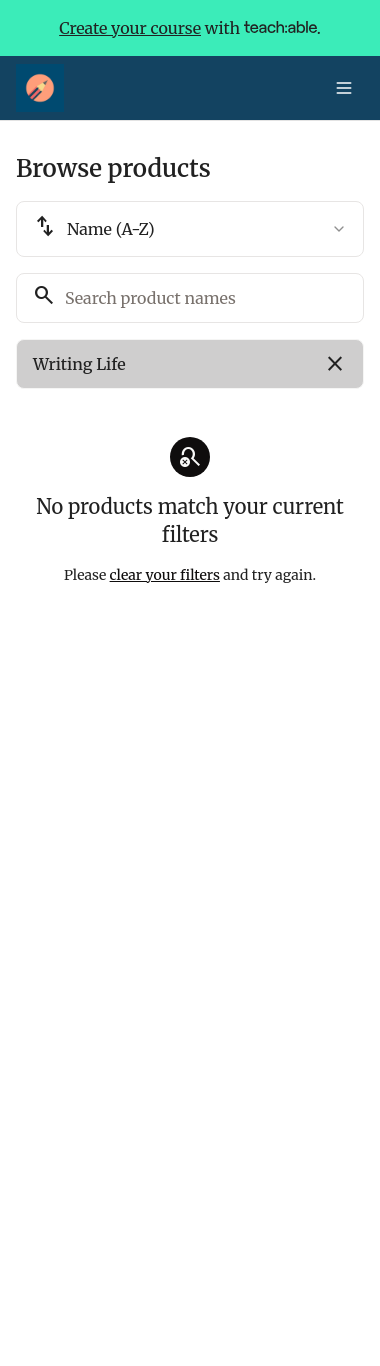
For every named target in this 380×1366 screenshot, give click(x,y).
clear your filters (165, 575)
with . (190, 28)
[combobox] (190, 229)
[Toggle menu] (344, 88)
